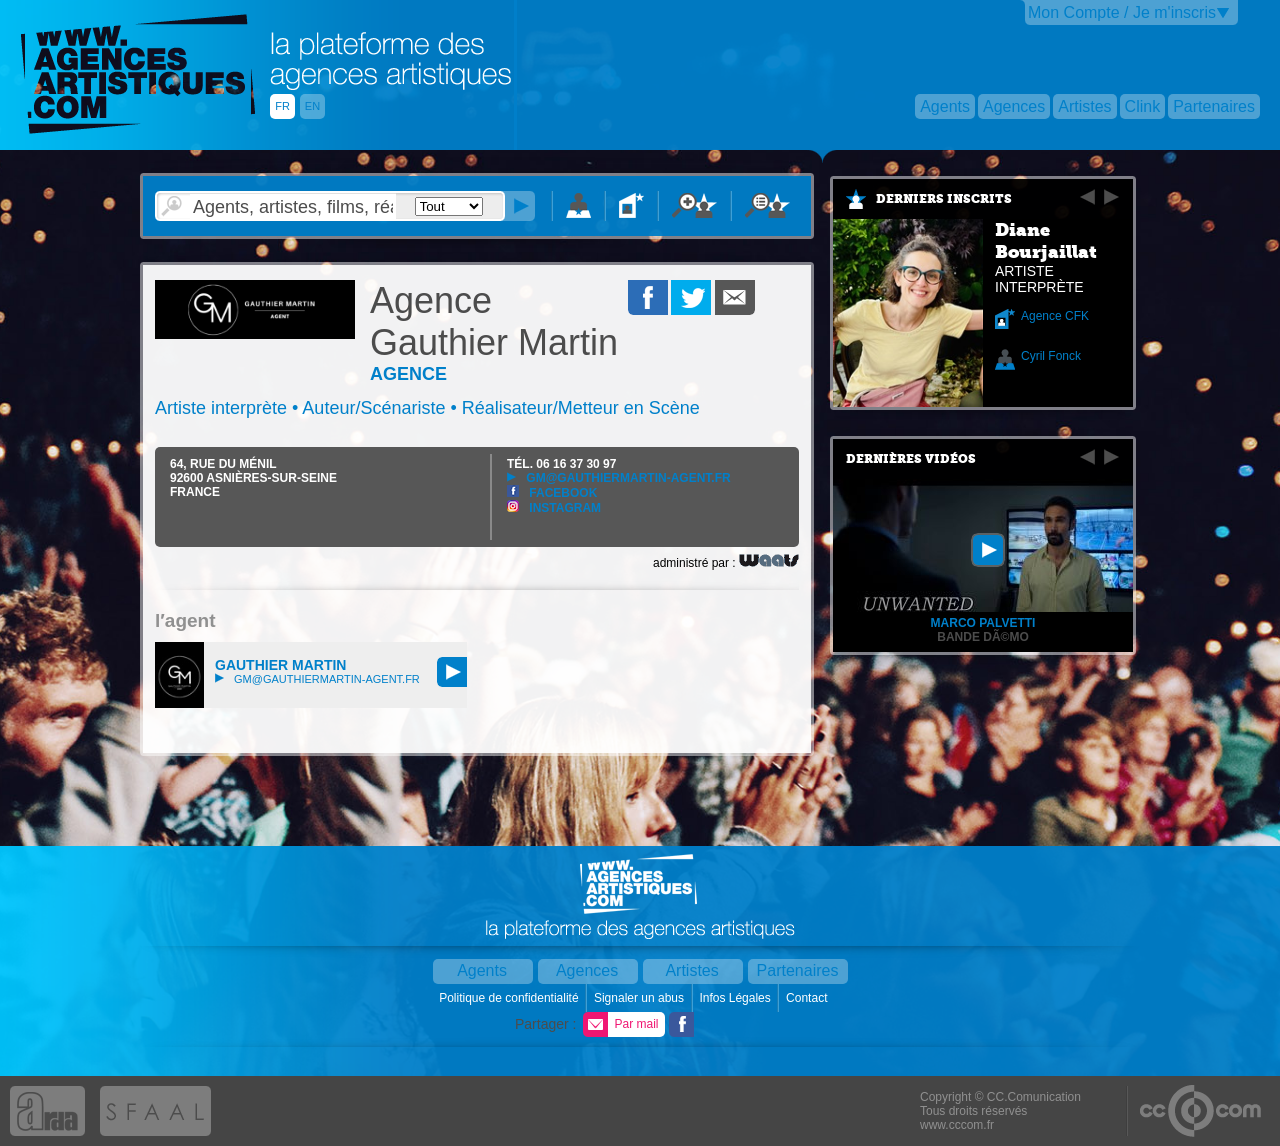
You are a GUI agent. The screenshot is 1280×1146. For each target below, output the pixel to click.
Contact (808, 998)
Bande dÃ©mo (983, 637)
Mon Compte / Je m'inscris (1122, 12)
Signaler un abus (640, 998)
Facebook (552, 493)
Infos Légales (736, 998)
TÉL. (561, 464)
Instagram (554, 508)
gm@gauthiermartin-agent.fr (619, 478)
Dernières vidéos (911, 459)
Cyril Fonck (1051, 356)
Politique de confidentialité (510, 998)
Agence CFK (1055, 316)
